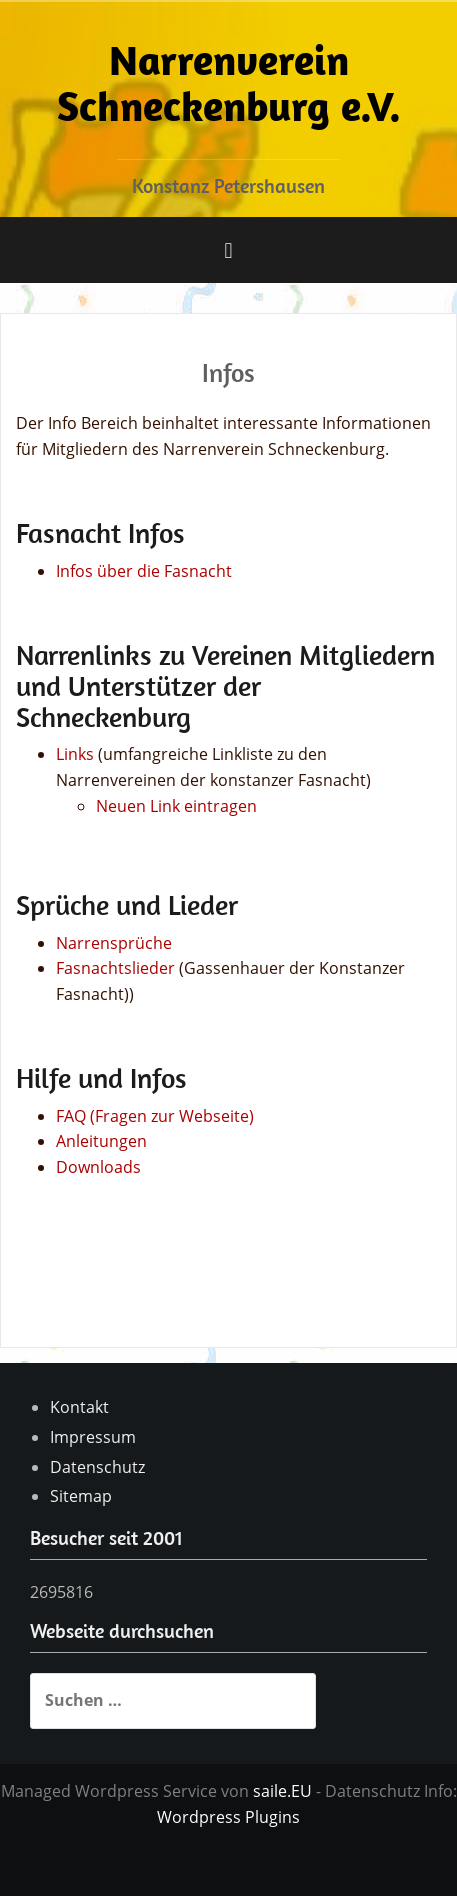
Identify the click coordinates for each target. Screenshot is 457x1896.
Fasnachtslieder (115, 968)
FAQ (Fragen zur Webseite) (155, 1116)
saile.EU (282, 1791)
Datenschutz (97, 1467)
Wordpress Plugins (228, 1817)
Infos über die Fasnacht (144, 571)
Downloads (98, 1167)
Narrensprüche (114, 943)
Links (75, 754)
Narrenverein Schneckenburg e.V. (229, 82)
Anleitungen (101, 1141)
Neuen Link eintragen (176, 806)
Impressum (93, 1437)
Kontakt (79, 1407)
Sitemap (81, 1496)
